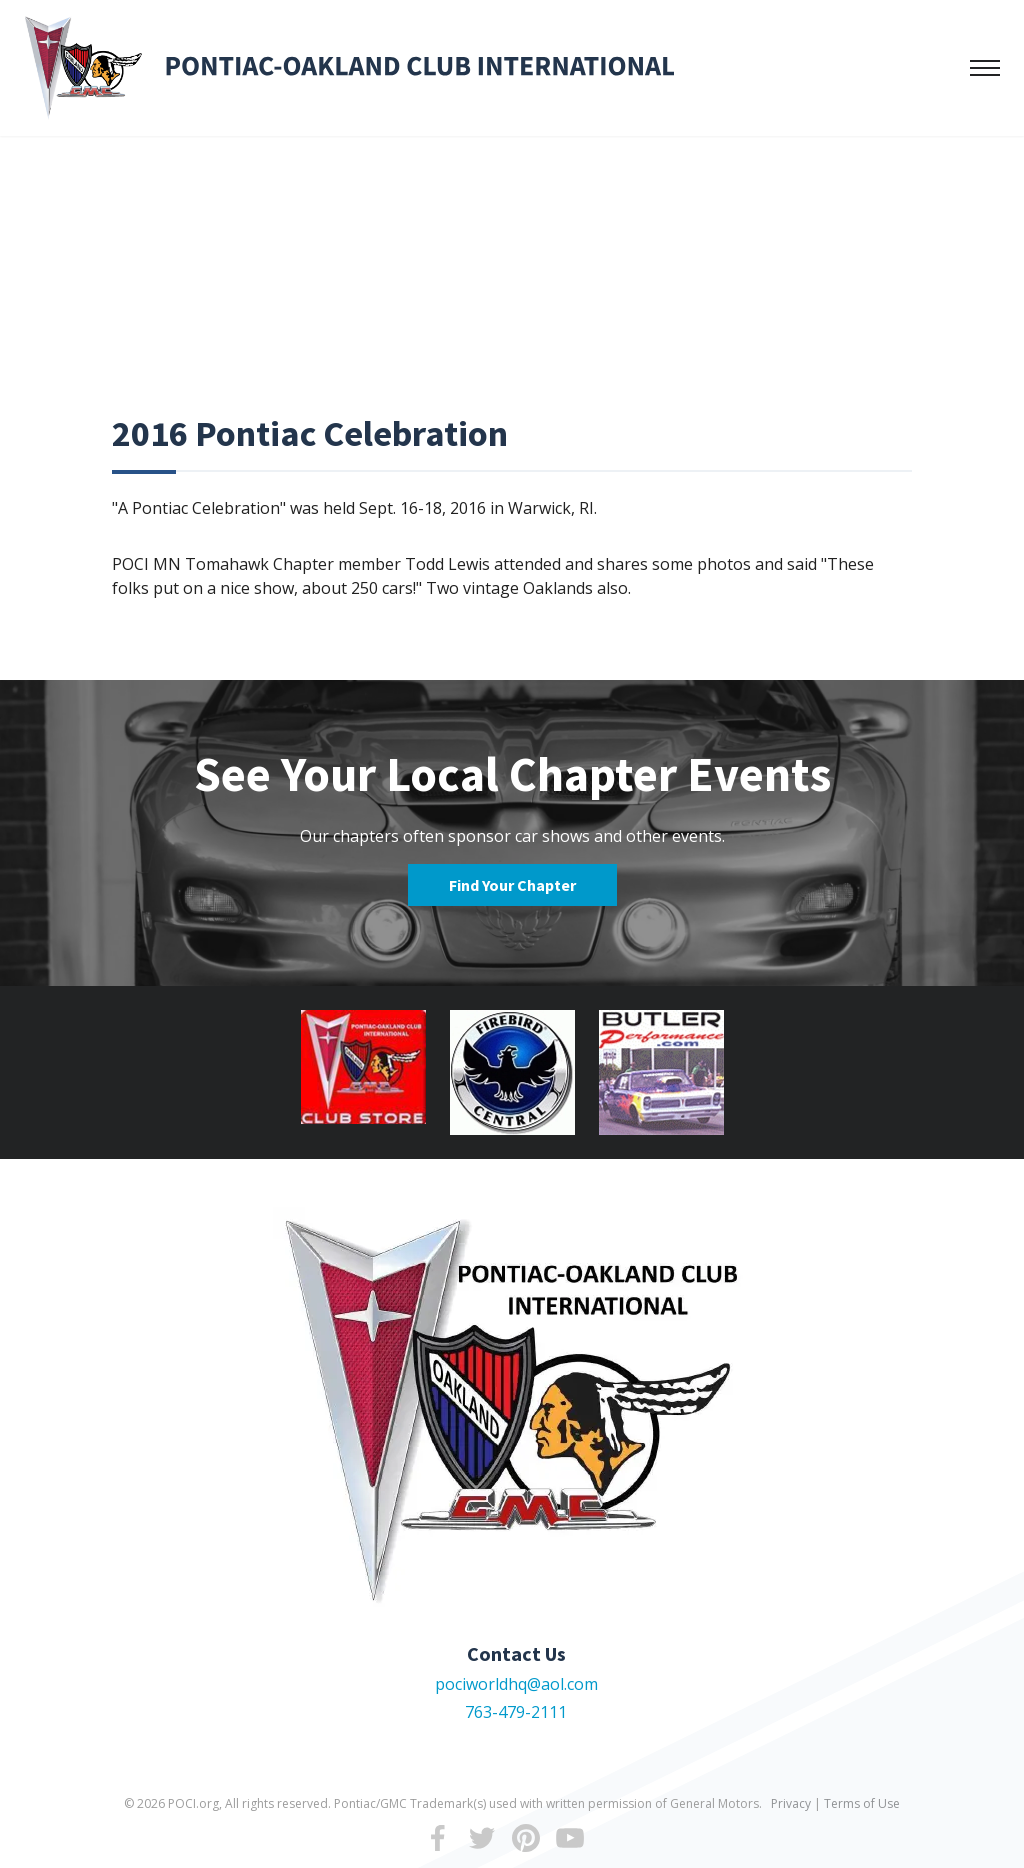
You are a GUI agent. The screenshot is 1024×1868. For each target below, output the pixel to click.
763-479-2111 (516, 1712)
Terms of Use (862, 1803)
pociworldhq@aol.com (516, 1684)
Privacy (791, 1803)
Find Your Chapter (512, 885)
